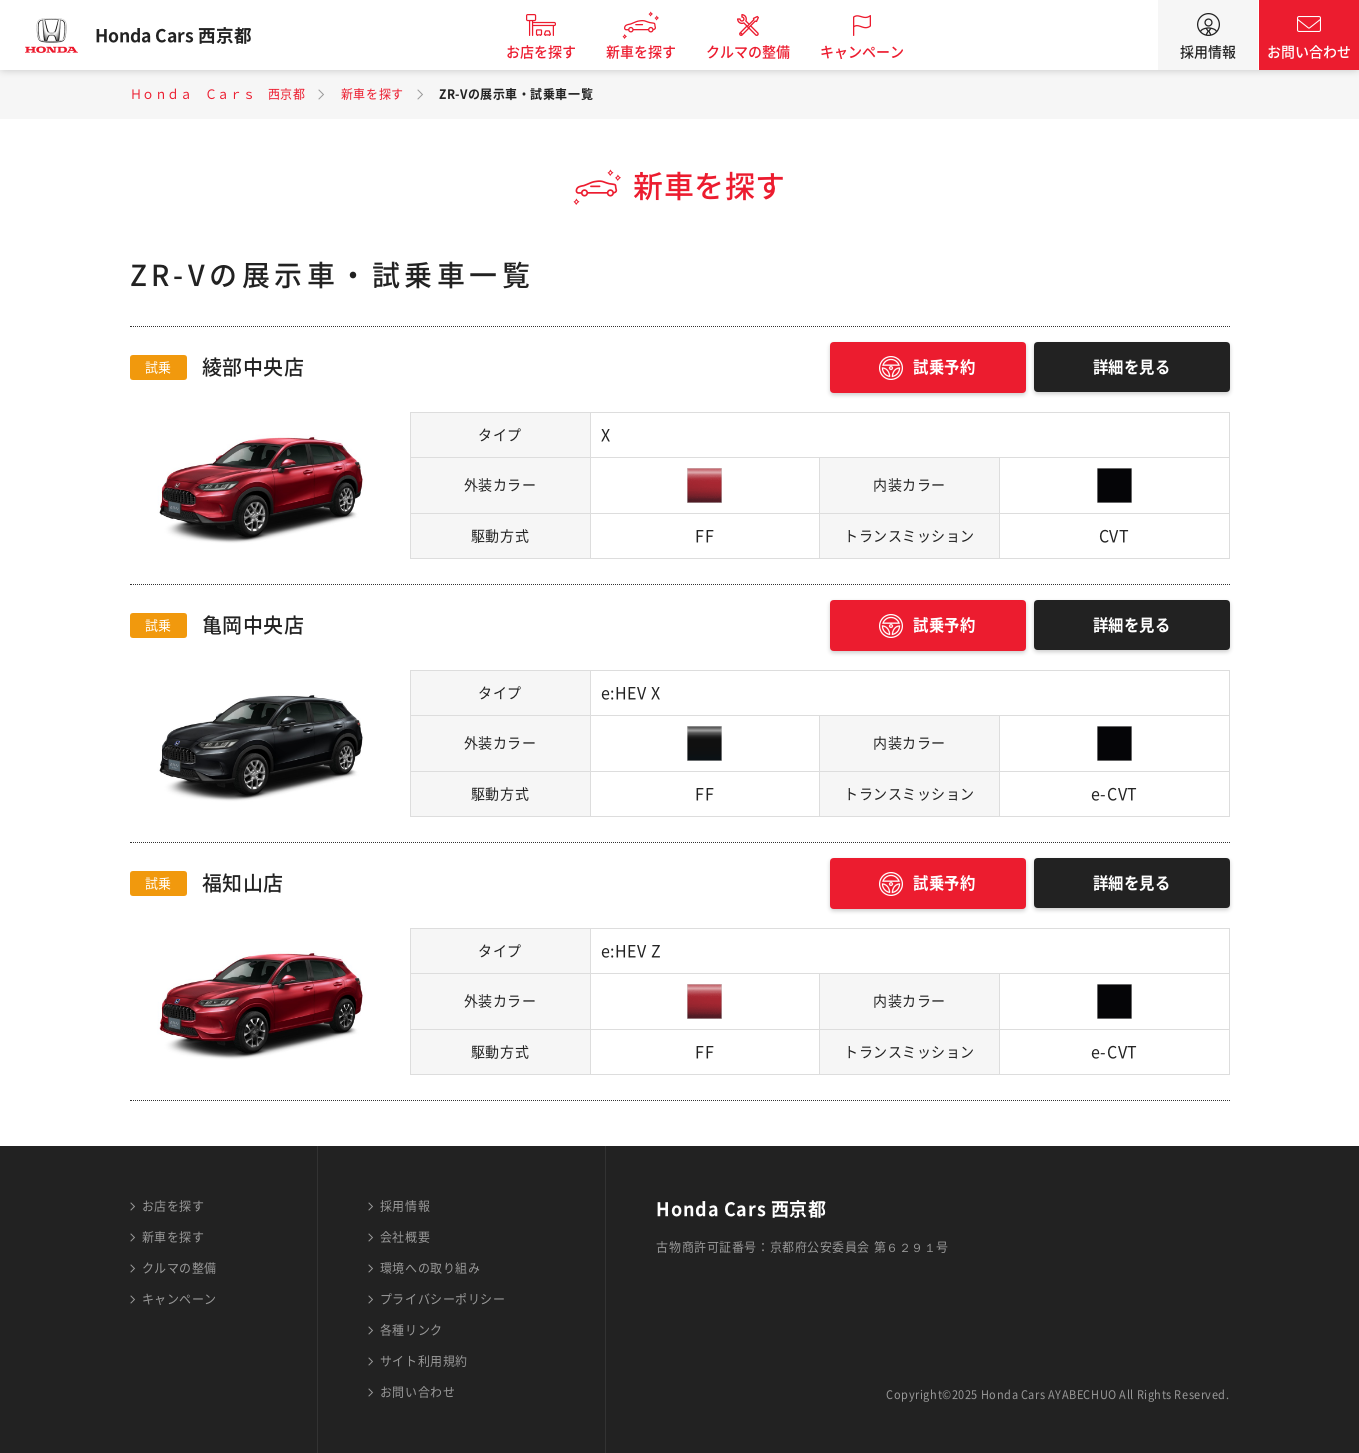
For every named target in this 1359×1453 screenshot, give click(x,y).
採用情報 (1208, 52)
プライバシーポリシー (443, 1299)
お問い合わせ (1309, 52)
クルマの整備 (759, 52)
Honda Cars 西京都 (185, 35)
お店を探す (552, 52)
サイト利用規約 (424, 1361)
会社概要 (405, 1237)
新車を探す (652, 52)
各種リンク (411, 1330)
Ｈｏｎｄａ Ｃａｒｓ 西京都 (218, 94)
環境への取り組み (430, 1268)
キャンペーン (873, 52)
